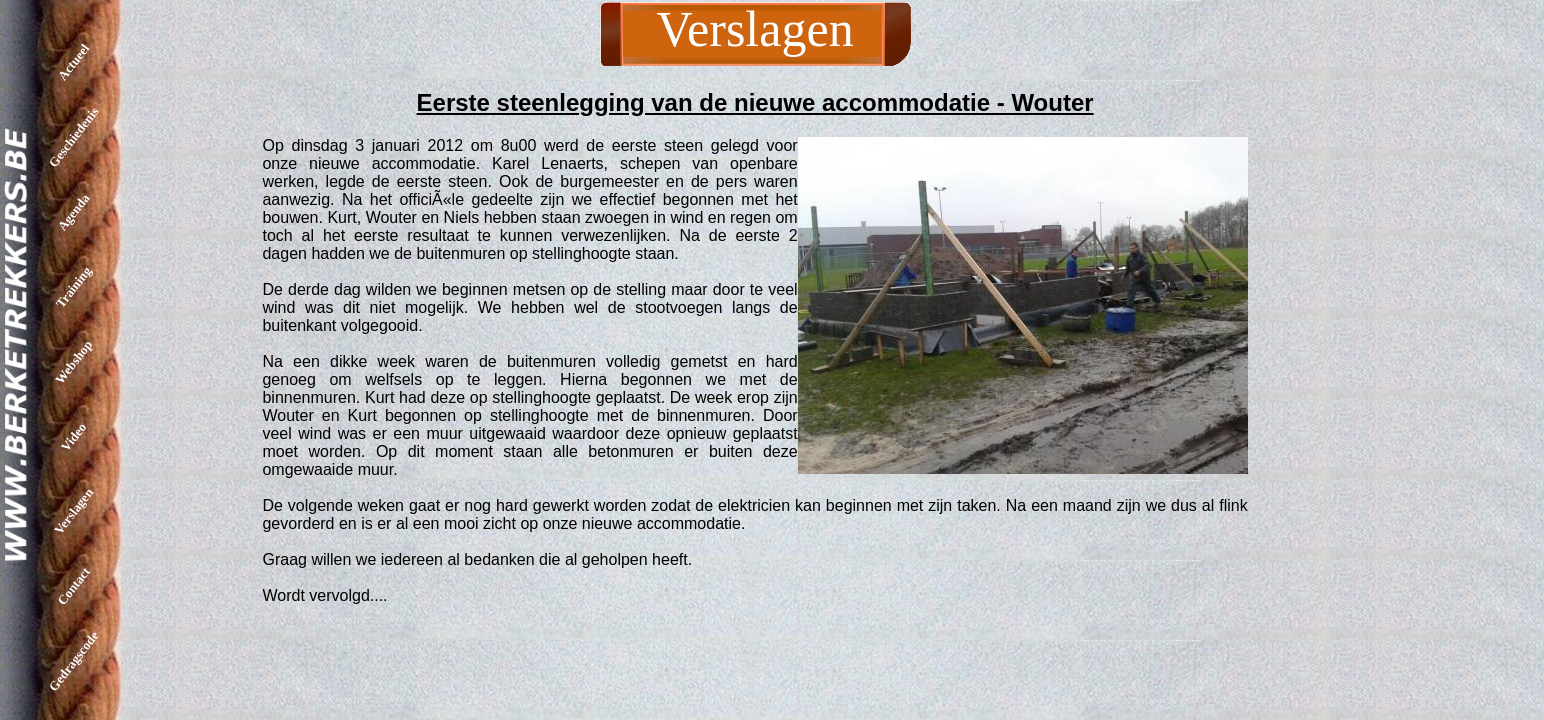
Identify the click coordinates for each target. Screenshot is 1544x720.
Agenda (74, 212)
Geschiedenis (74, 137)
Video (73, 436)
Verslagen (73, 511)
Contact (73, 586)
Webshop (73, 362)
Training (73, 286)
